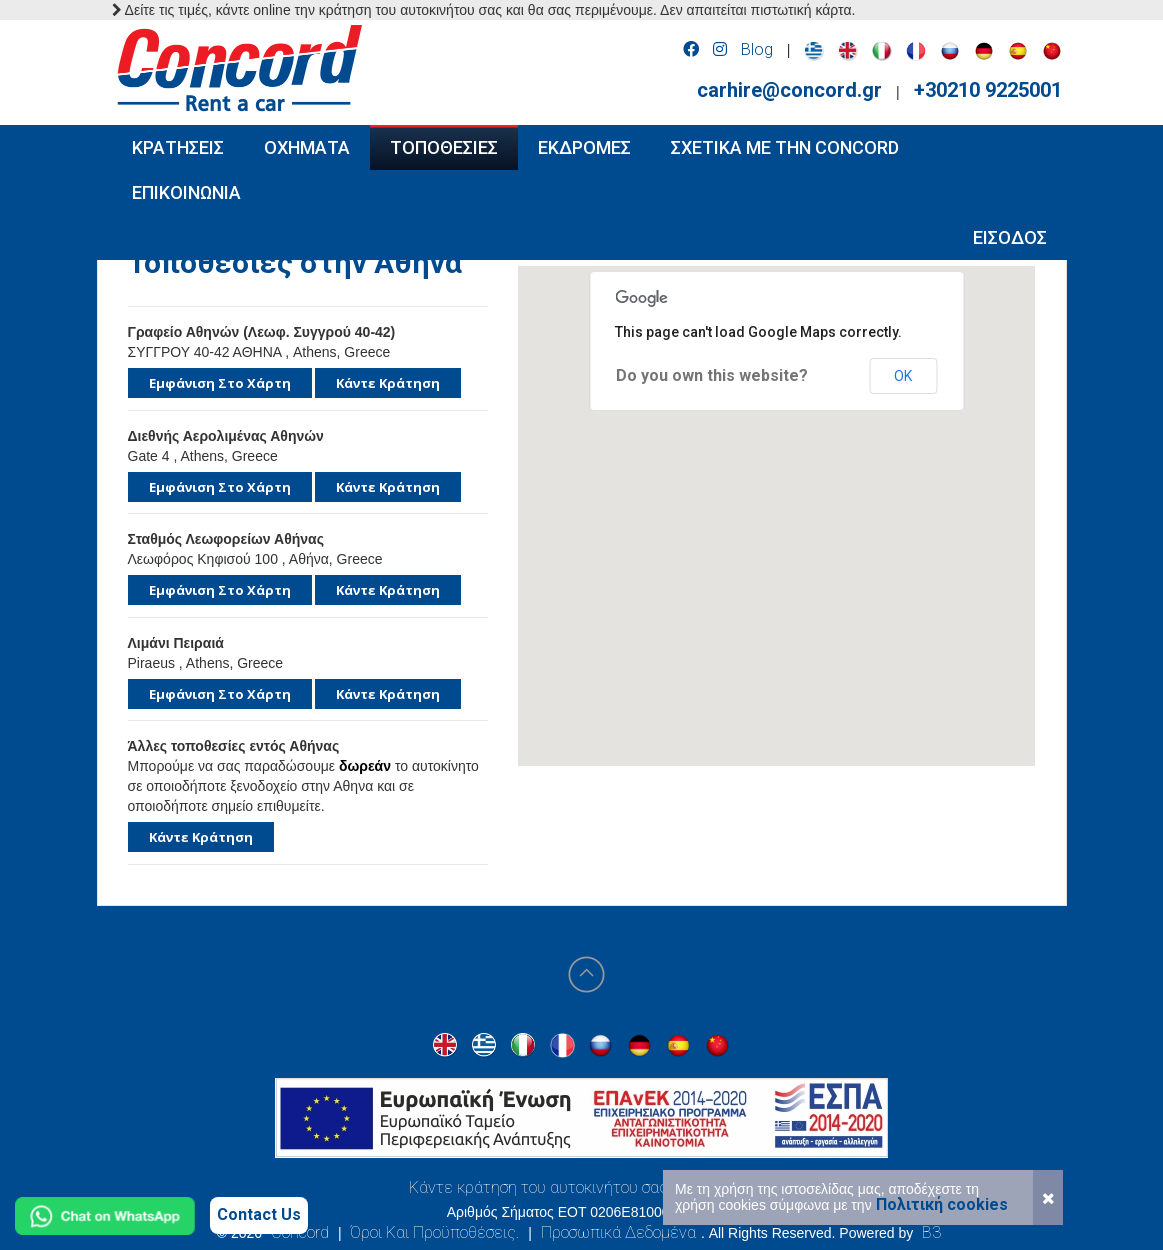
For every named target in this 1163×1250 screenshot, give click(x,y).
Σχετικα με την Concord (785, 147)
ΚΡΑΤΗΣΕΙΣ (178, 147)
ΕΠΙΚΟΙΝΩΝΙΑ (186, 192)
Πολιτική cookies (942, 1204)
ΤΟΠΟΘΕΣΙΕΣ (444, 147)
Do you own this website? (712, 375)
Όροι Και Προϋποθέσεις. (434, 1232)
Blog (757, 49)
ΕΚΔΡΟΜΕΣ (584, 147)
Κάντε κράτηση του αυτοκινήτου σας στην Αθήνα (581, 1187)
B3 (931, 1232)
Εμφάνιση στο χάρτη (220, 383)
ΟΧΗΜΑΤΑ (307, 147)
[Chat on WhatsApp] (105, 1216)
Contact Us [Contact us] (259, 1214)
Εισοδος (1010, 237)
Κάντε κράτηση (388, 383)
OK (903, 376)
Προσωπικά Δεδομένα (618, 1232)
